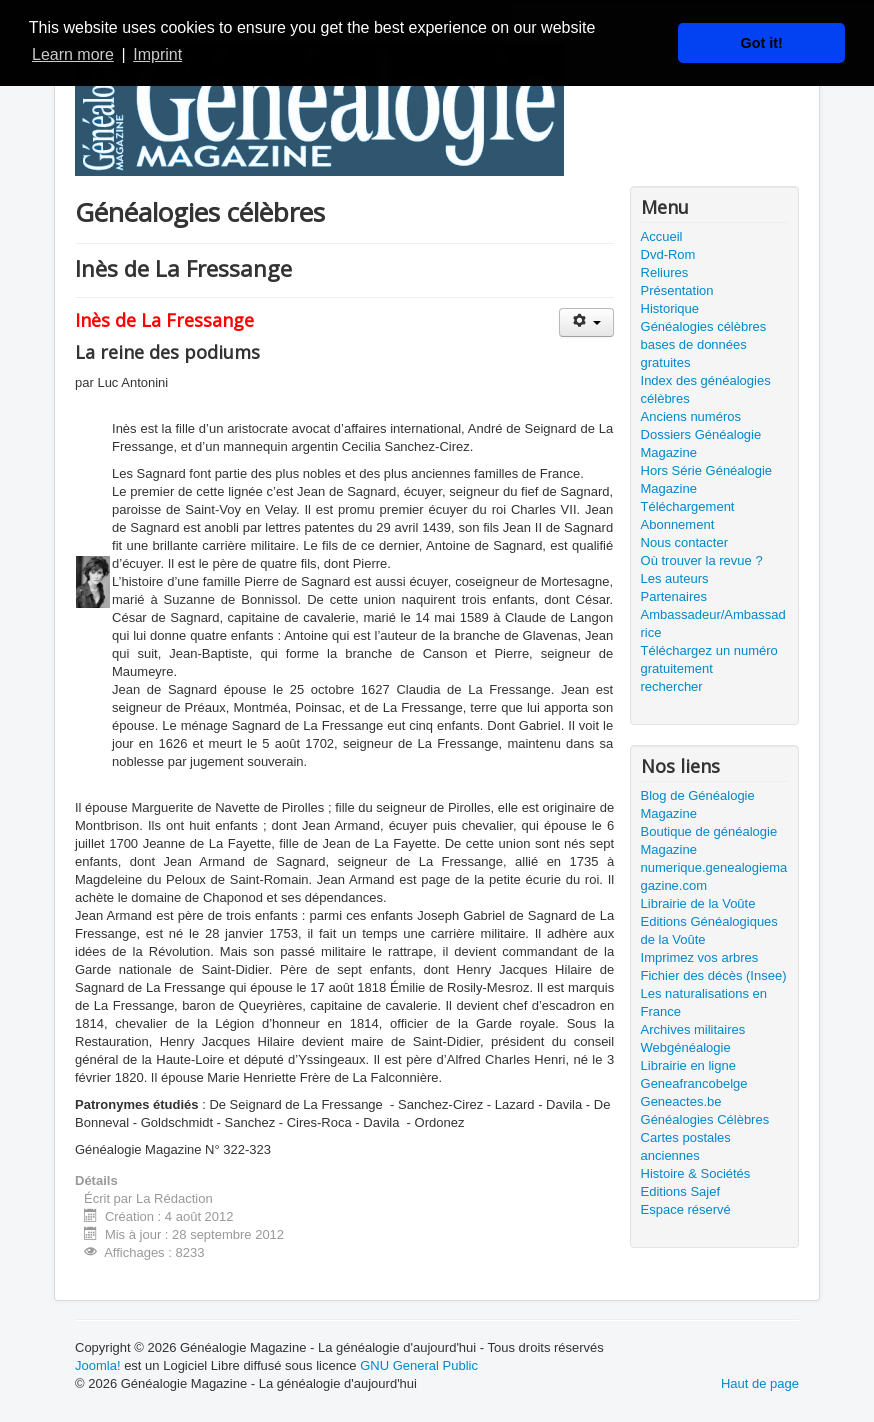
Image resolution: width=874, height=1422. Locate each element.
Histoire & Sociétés (696, 1173)
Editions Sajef (681, 1191)
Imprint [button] (157, 54)
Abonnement (678, 524)
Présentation (677, 290)
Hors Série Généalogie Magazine (707, 479)
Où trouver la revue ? (702, 560)
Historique (670, 308)
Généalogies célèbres (704, 326)
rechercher (672, 686)
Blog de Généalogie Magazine (698, 804)
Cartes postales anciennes (686, 1146)
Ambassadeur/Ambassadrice (713, 623)
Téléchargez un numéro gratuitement (709, 659)
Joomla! (98, 1365)
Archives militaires (693, 1029)
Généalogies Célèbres (705, 1119)
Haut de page (760, 1383)
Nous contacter (684, 542)
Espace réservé (686, 1209)
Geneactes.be (681, 1101)
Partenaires (674, 596)
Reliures (665, 272)
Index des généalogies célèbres (706, 389)
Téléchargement (688, 506)
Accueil (662, 236)
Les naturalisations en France (704, 1002)
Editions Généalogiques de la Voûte (709, 930)
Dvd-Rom (668, 254)
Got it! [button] (762, 43)
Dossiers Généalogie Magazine (701, 443)
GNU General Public (419, 1365)
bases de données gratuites (694, 353)
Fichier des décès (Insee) (714, 975)
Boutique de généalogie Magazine (709, 840)
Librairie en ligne (688, 1065)
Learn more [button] (73, 54)
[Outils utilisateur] (586, 322)
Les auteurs (675, 578)
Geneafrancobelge (694, 1083)
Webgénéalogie (686, 1047)
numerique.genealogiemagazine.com (714, 876)
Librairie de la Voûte (698, 903)
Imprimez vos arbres (700, 957)
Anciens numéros (691, 416)
